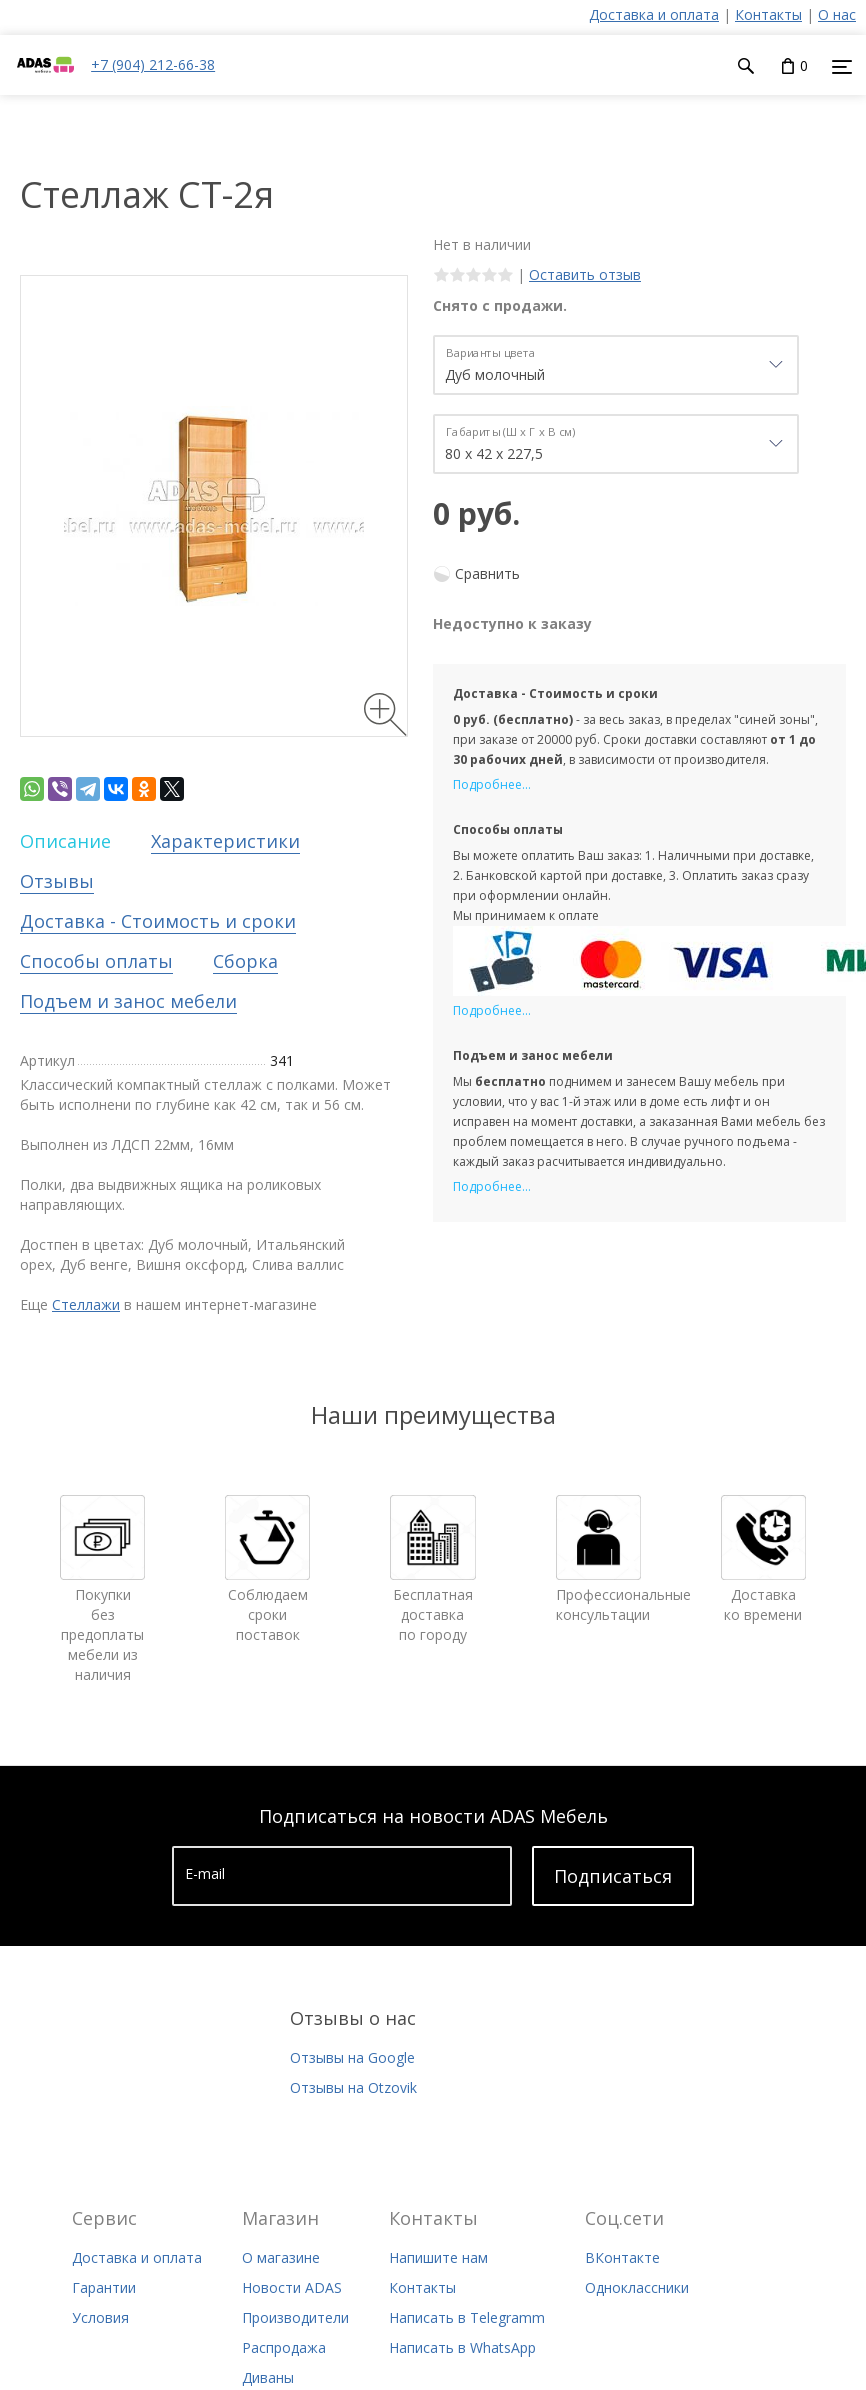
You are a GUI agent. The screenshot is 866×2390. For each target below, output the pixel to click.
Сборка (245, 961)
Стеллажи (86, 1304)
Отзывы (57, 881)
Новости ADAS (292, 2287)
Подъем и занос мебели (128, 1001)
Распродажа (284, 2347)
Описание (65, 841)
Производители (295, 2317)
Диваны (268, 2377)
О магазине (281, 2257)
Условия (100, 2317)
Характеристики (225, 841)
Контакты (768, 14)
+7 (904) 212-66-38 (153, 64)
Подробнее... (492, 784)
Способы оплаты (96, 961)
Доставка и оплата (654, 14)
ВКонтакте (622, 2257)
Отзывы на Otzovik (353, 2087)
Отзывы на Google (352, 2057)
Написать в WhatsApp (462, 2347)
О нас (837, 14)
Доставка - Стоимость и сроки (158, 921)
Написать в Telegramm (467, 2317)
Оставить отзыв (585, 274)
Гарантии (104, 2287)
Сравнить (487, 573)
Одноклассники (637, 2287)
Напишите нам (438, 2257)
